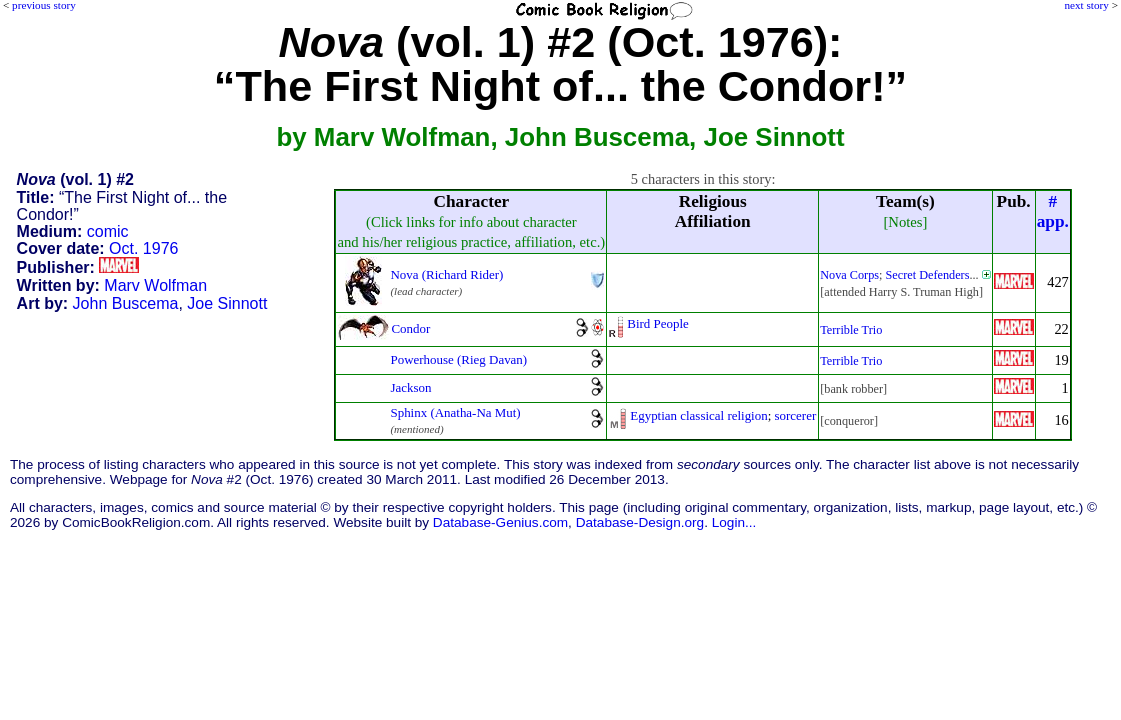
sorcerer (796, 415)
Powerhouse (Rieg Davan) (458, 359)
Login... (734, 522)
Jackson (410, 387)
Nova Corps (849, 275)
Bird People (658, 323)
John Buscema (126, 303)
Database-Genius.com (500, 522)
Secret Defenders (928, 275)
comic (108, 231)
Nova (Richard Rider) (446, 274)
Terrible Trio (851, 330)
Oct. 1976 (143, 248)
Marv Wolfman (155, 285)
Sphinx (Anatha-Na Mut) (455, 412)
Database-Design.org (640, 522)
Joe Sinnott (227, 303)
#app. (1053, 211)
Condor (410, 328)
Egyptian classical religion (698, 415)
